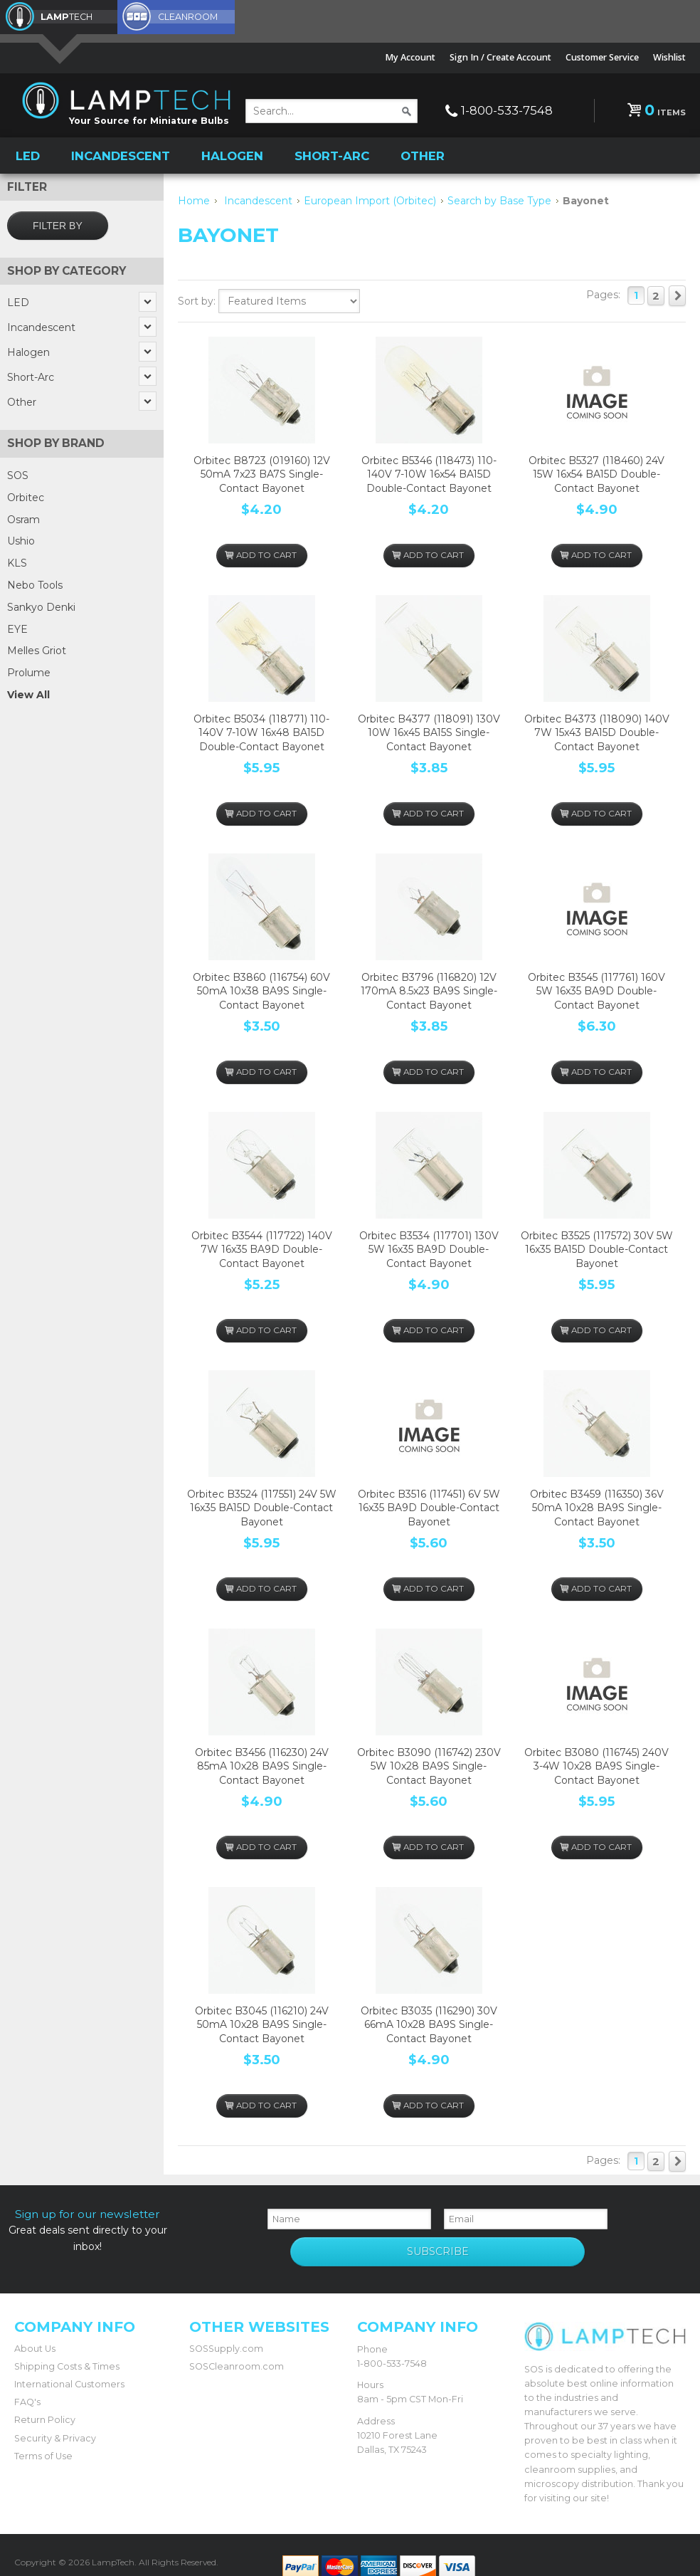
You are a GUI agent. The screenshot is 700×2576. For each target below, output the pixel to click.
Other (423, 154)
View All (28, 693)
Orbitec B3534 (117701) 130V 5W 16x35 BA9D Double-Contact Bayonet (429, 1248)
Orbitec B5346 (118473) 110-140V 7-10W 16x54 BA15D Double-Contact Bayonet (429, 473)
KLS (17, 561)
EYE (17, 627)
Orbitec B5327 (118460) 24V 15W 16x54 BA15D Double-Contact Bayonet (596, 473)
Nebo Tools (35, 583)
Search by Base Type (499, 198)
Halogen (232, 154)
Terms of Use (43, 2437)
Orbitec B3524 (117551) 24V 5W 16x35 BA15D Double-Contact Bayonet (261, 1506)
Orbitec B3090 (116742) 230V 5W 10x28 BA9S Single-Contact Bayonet (429, 1765)
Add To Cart (261, 548)
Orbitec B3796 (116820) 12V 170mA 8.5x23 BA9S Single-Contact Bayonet (429, 989)
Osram (23, 517)
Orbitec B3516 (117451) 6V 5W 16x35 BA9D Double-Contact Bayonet (429, 1506)
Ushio (21, 539)
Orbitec (25, 496)
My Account (410, 57)
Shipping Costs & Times (67, 2347)
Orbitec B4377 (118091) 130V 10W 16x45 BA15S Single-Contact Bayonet (429, 731)
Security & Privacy (55, 2419)
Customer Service (602, 57)
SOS (17, 474)
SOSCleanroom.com (236, 2347)
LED (28, 154)
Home (194, 198)
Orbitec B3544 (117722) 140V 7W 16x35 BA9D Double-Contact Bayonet (261, 1248)
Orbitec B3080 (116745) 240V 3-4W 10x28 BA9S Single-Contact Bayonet (596, 1765)
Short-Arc (332, 154)
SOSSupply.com (226, 2329)
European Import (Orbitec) (370, 198)
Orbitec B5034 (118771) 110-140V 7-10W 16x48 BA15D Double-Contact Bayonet (261, 731)
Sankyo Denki (41, 605)
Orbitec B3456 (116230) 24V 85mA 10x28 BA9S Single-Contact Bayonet (262, 1765)
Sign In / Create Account (500, 57)
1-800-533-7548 (507, 110)
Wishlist (669, 57)
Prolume (29, 671)
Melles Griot (36, 649)
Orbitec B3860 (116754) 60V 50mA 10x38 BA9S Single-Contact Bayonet (261, 989)
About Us (34, 2329)
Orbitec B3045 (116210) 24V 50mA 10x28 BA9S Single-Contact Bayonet (262, 2023)
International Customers (69, 2365)
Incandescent (120, 154)
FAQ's (27, 2383)
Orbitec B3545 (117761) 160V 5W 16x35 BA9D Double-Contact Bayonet (596, 989)
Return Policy (44, 2401)
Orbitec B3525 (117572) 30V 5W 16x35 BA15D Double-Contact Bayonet (597, 1248)
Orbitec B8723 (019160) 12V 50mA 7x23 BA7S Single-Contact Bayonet (261, 473)
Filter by (58, 224)
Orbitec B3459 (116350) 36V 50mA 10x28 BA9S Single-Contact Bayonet (597, 1506)
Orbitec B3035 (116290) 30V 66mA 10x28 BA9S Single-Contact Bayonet (429, 2023)
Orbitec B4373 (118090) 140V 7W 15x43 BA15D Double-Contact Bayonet (596, 731)
